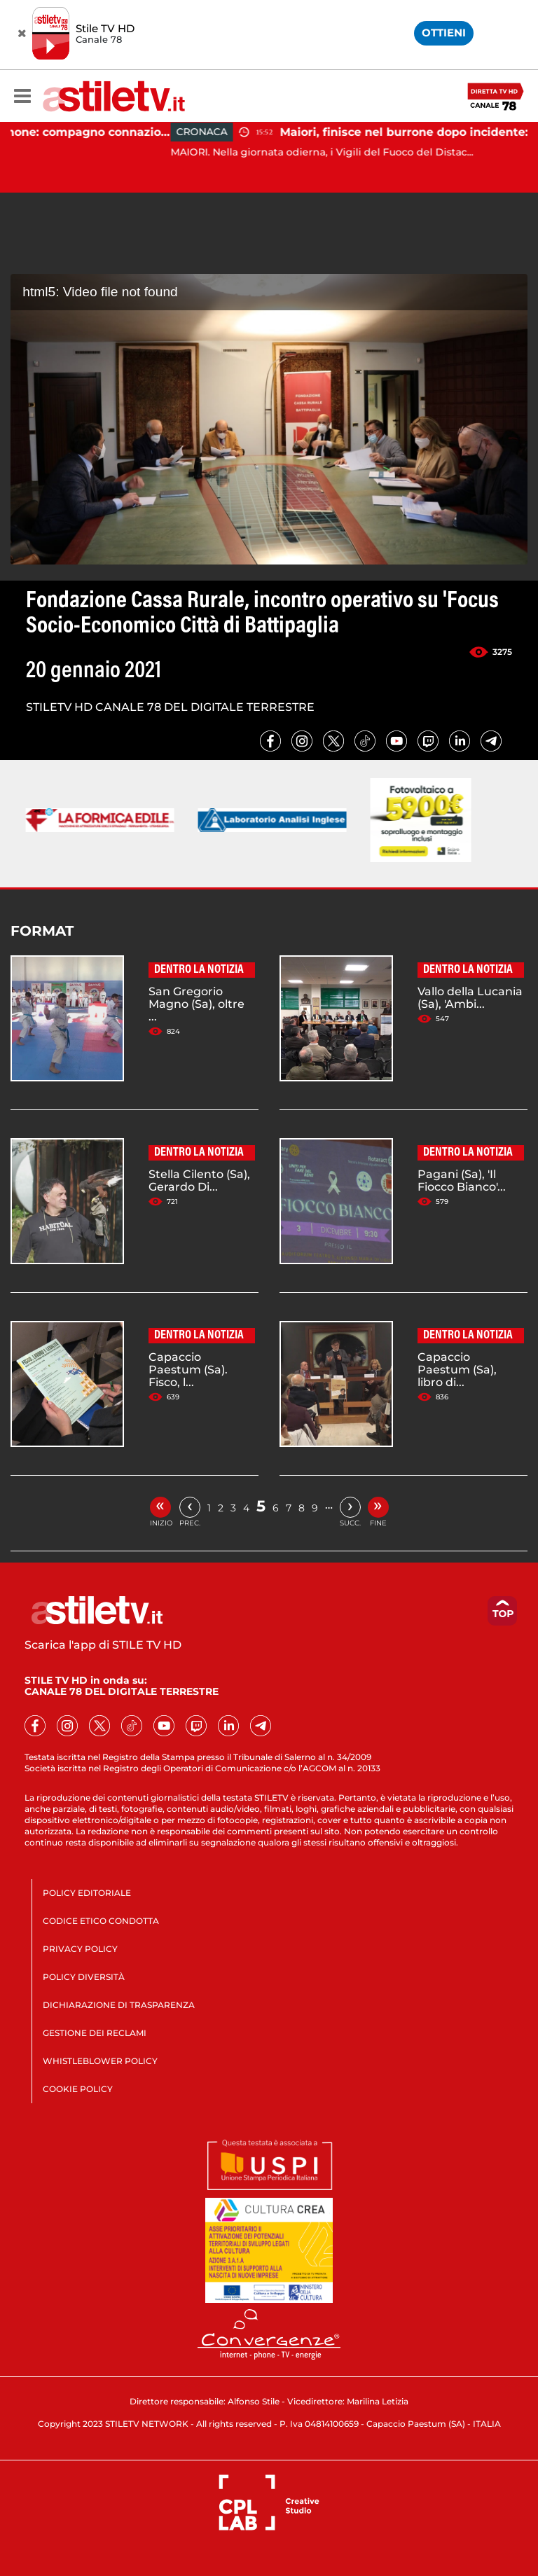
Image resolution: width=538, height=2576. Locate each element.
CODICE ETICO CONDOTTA (101, 1921)
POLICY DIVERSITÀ (84, 1977)
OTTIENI (444, 32)
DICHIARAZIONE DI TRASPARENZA (119, 2005)
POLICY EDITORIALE (87, 1893)
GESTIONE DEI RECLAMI (94, 2033)
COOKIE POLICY (78, 2089)
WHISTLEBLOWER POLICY (100, 2061)
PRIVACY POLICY (80, 1949)
